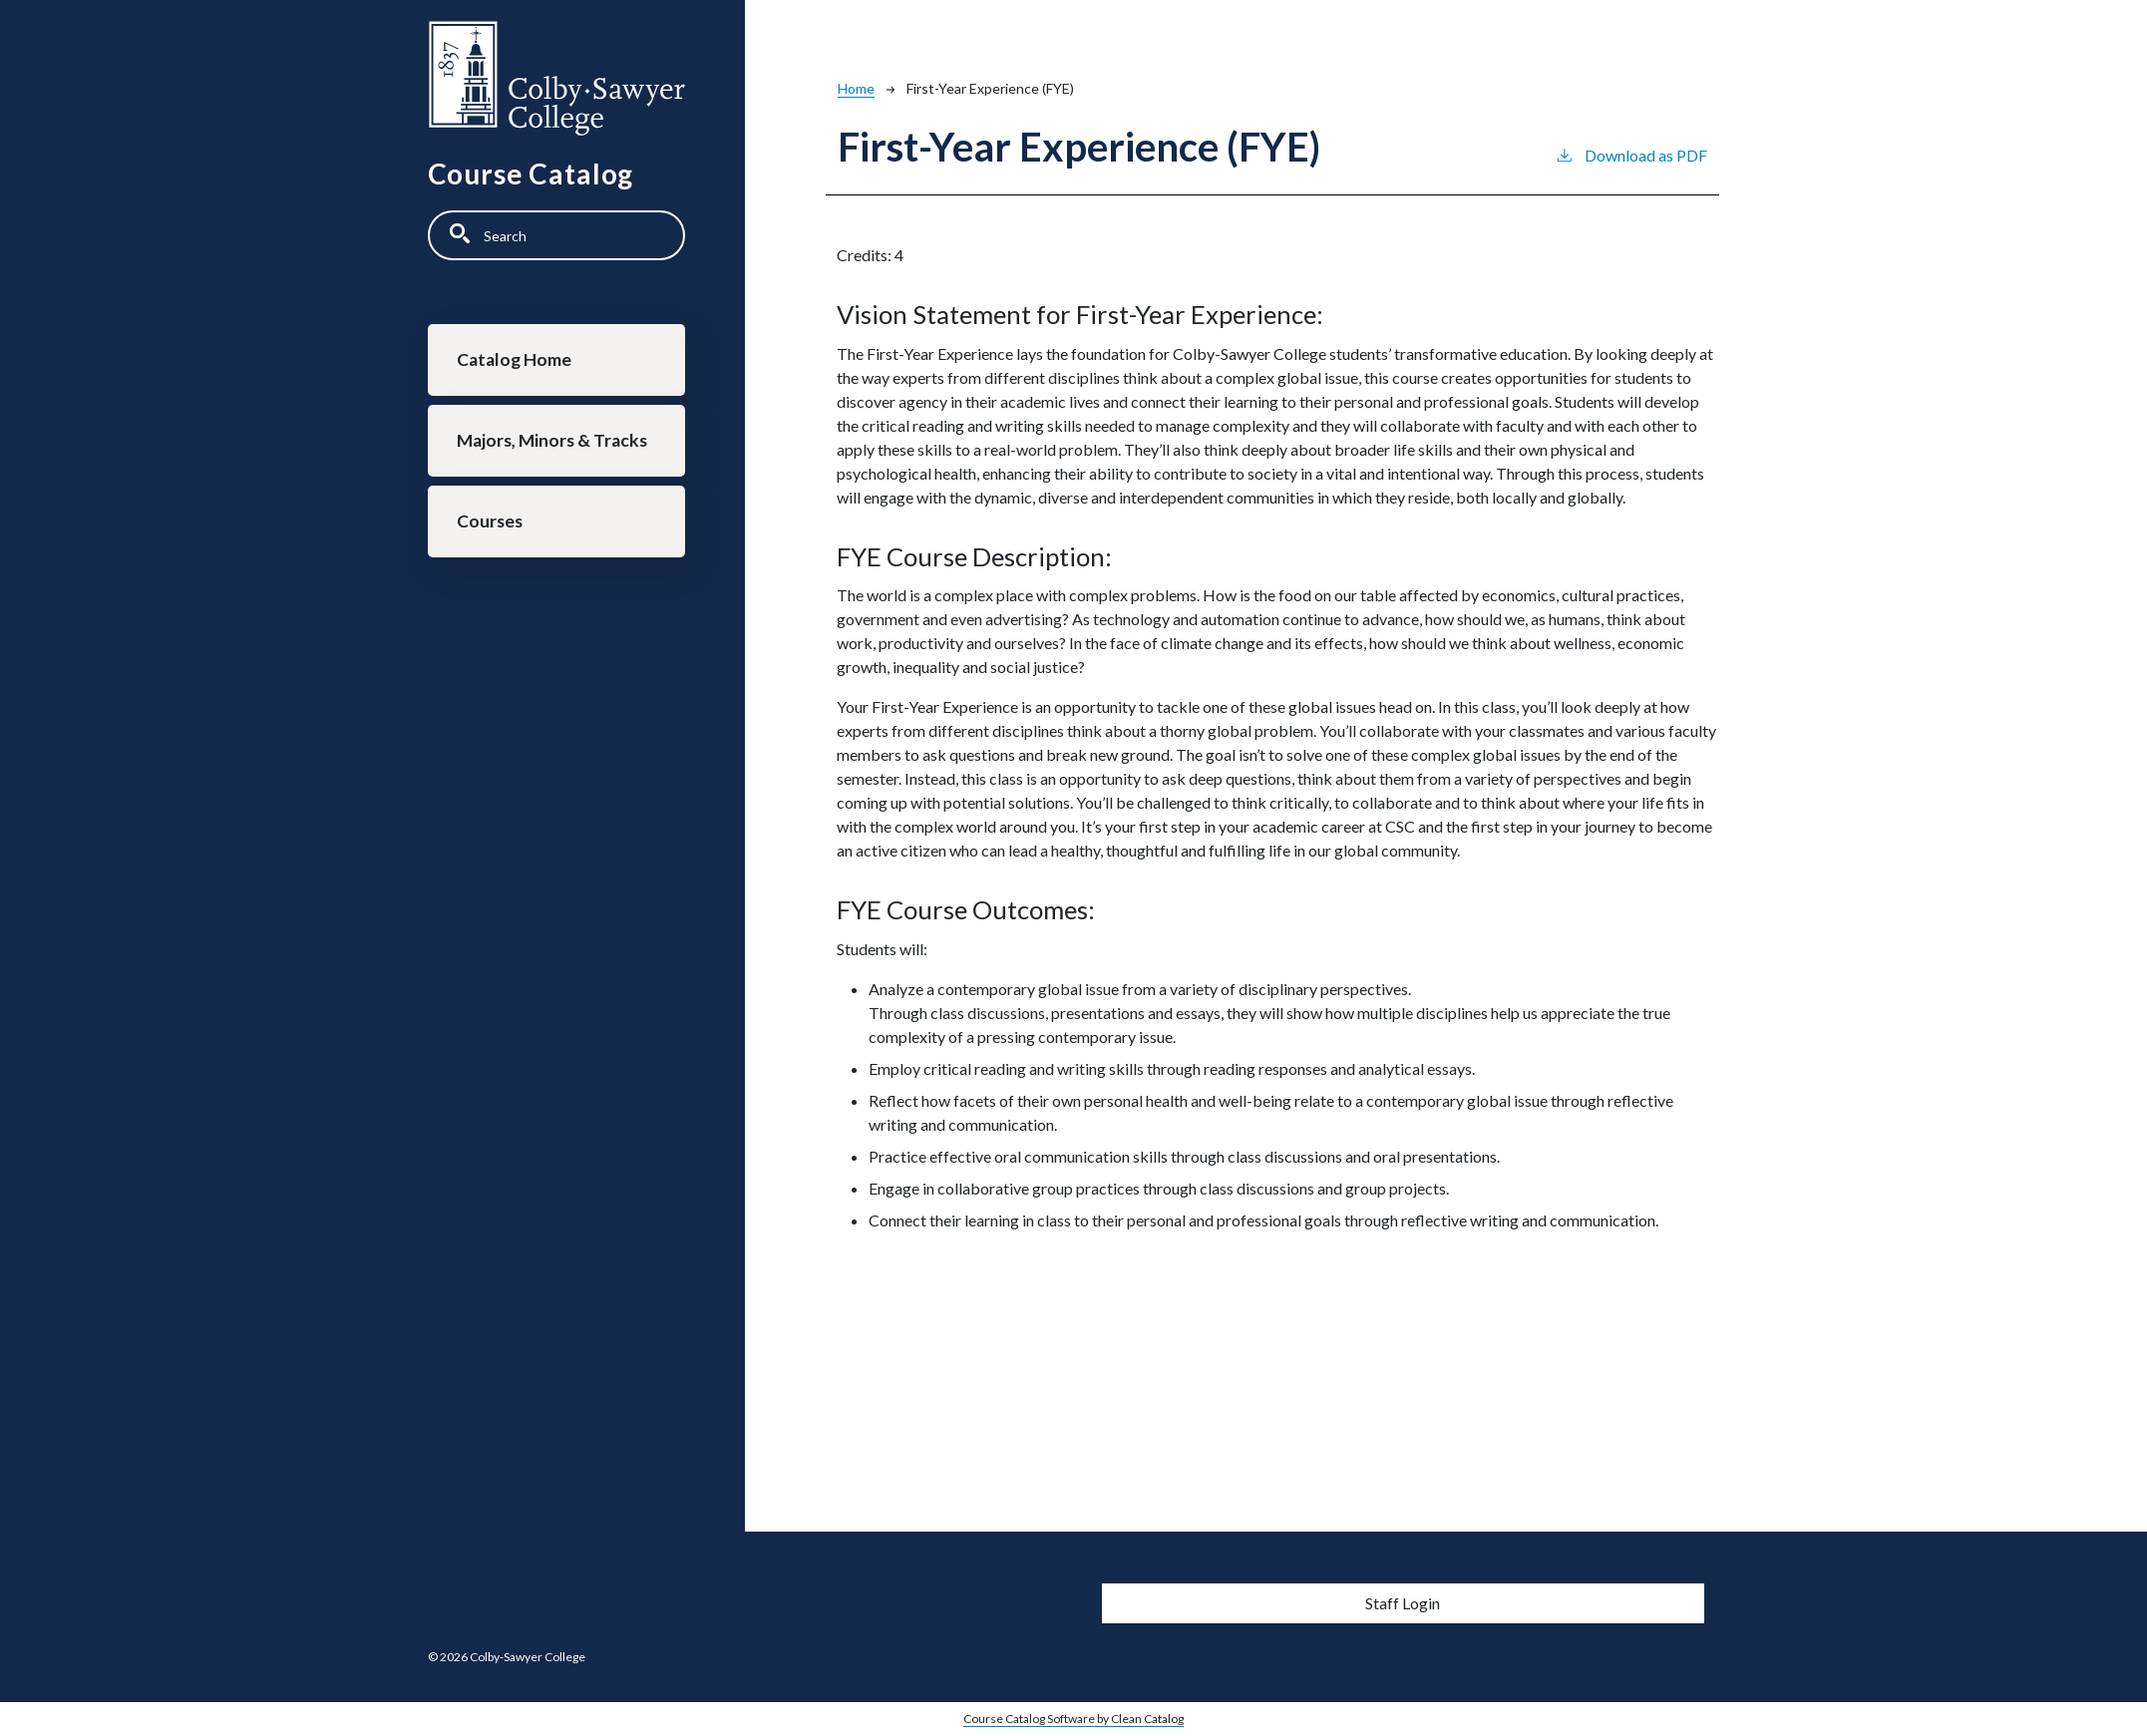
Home (856, 88)
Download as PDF (1631, 154)
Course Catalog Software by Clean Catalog (1073, 1718)
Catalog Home (514, 359)
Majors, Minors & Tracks (552, 440)
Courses (490, 521)
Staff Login (1402, 1602)
